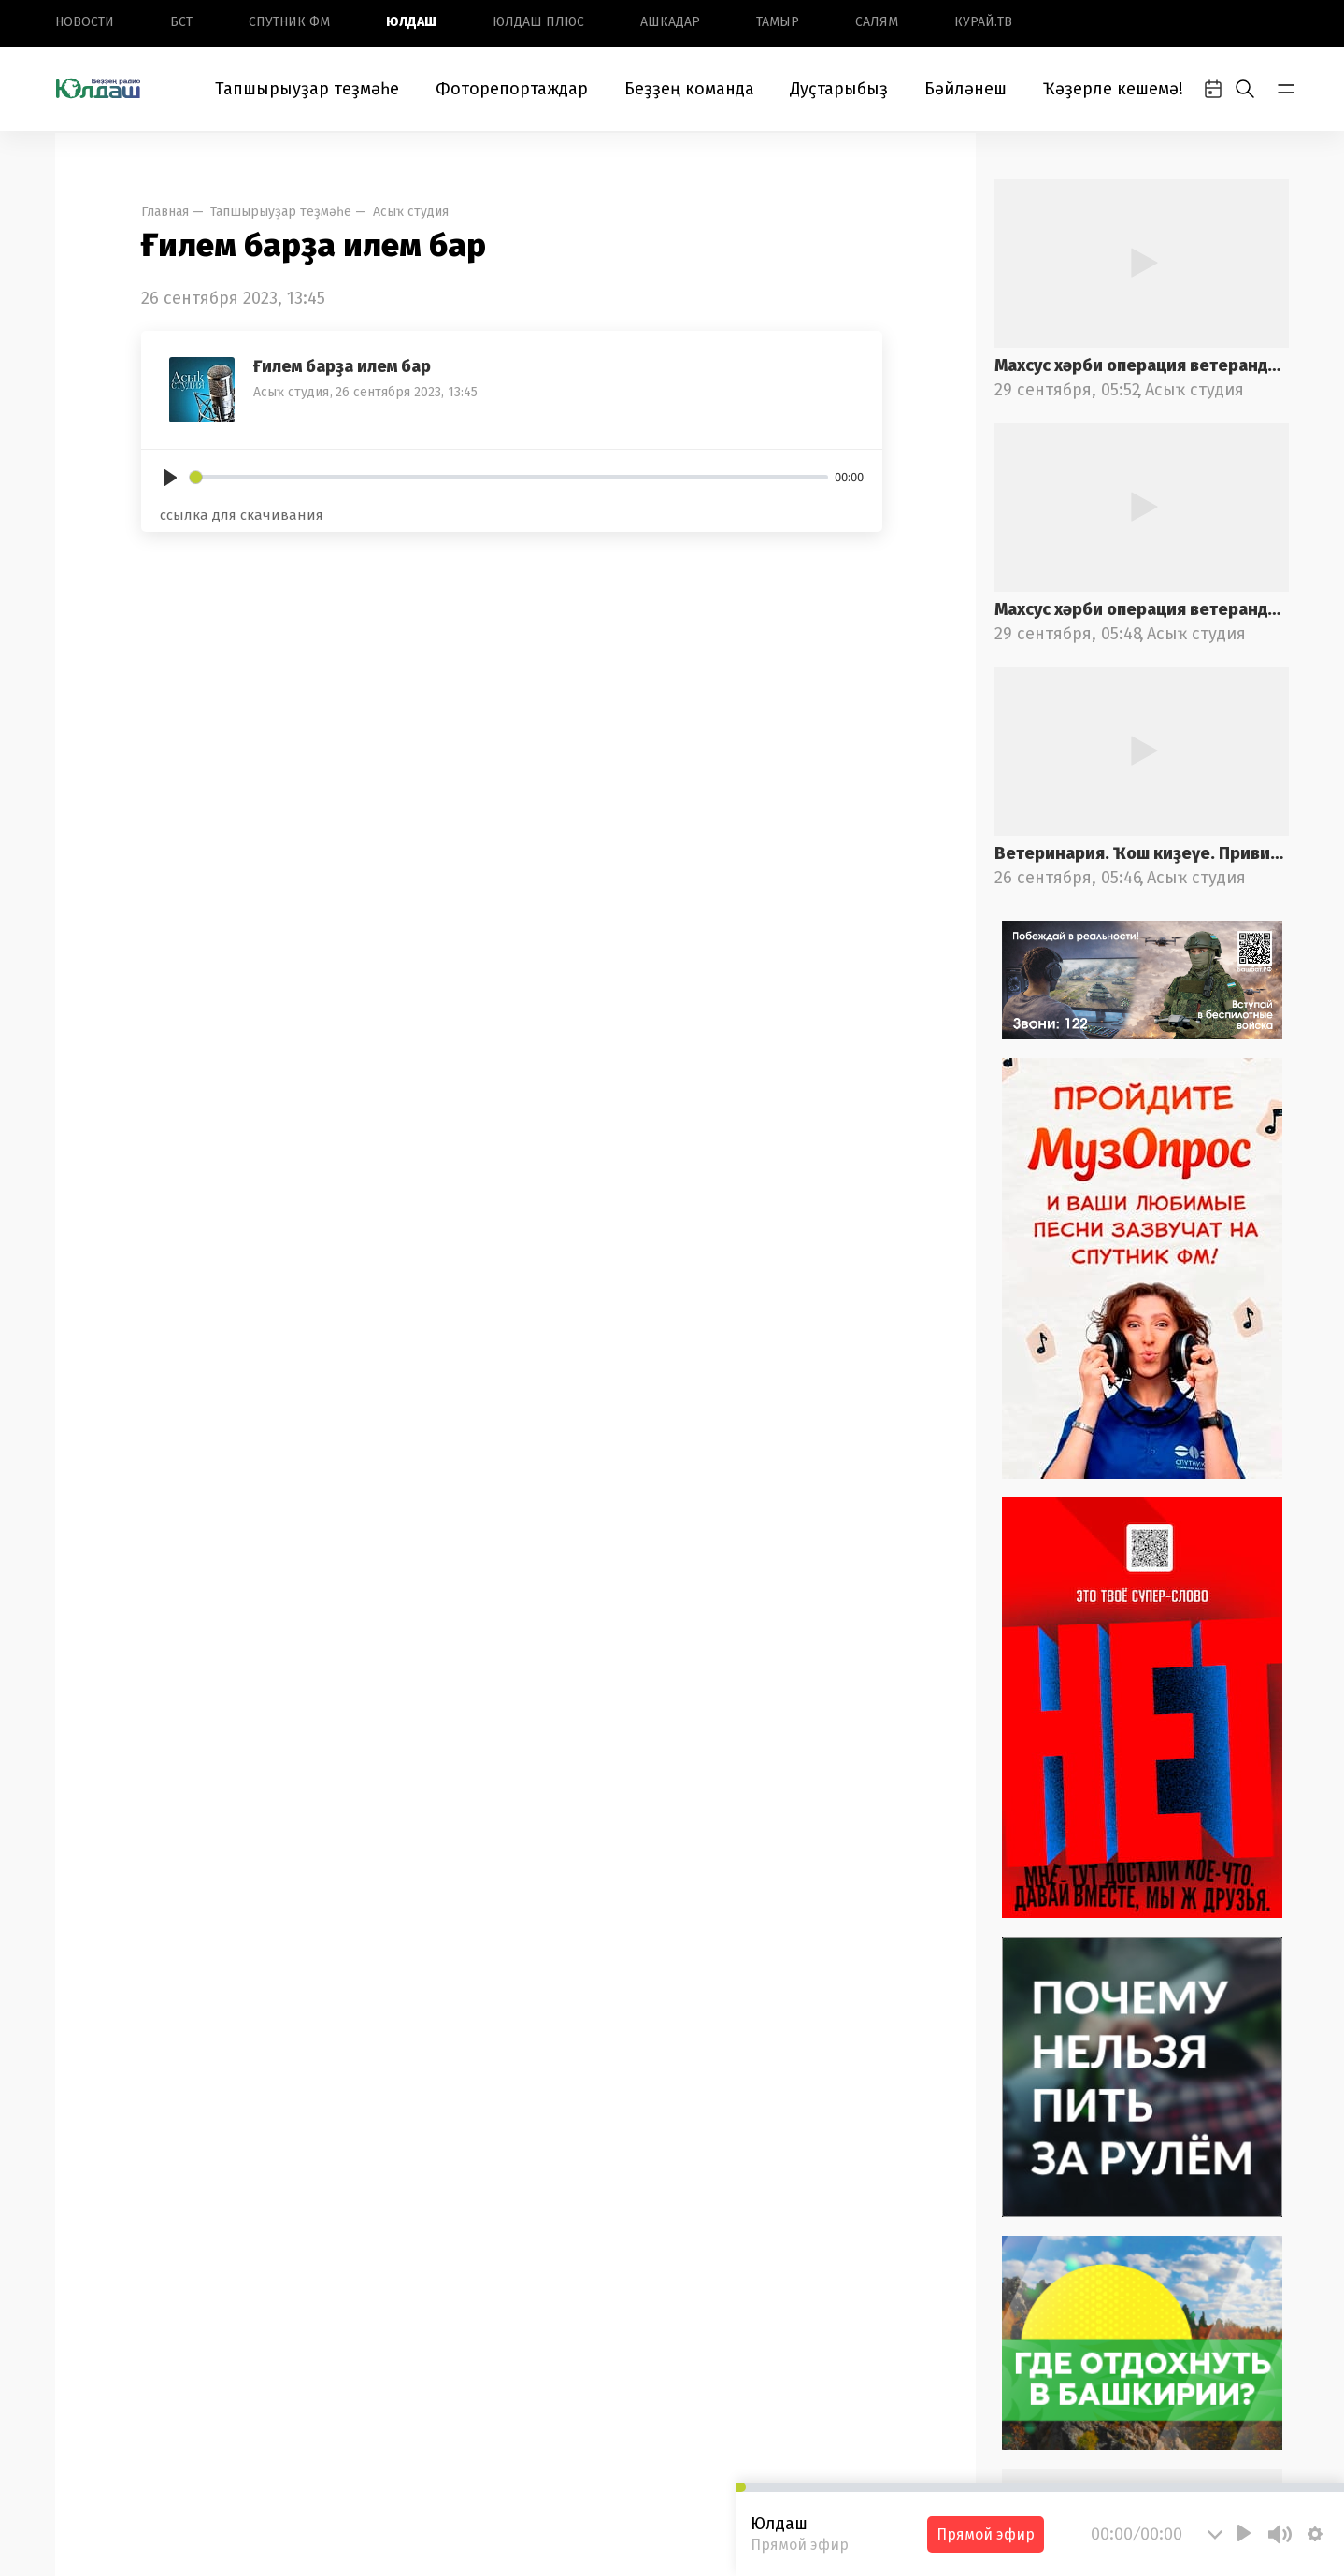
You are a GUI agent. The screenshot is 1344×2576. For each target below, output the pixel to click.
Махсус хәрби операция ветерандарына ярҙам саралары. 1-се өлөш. (1141, 609)
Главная (165, 212)
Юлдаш (411, 22)
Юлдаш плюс (538, 22)
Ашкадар (670, 22)
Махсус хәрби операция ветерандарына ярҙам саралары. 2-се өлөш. (1141, 365)
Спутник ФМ (289, 22)
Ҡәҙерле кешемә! (1113, 89)
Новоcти (84, 22)
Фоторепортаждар (512, 89)
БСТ (181, 22)
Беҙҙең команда (689, 89)
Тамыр (777, 22)
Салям (876, 22)
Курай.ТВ (983, 22)
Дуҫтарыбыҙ (839, 89)
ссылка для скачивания (241, 515)
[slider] (509, 477)
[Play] (170, 478)
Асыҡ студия (411, 212)
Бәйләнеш (965, 89)
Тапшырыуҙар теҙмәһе (307, 89)
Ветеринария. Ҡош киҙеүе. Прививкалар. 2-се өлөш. (1141, 853)
